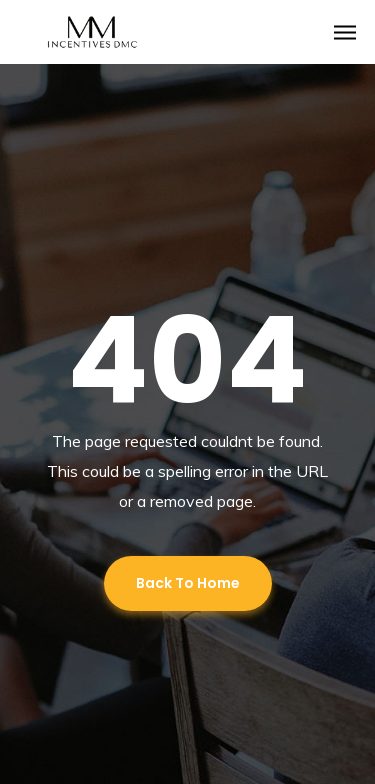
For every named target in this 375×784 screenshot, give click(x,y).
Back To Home (188, 583)
